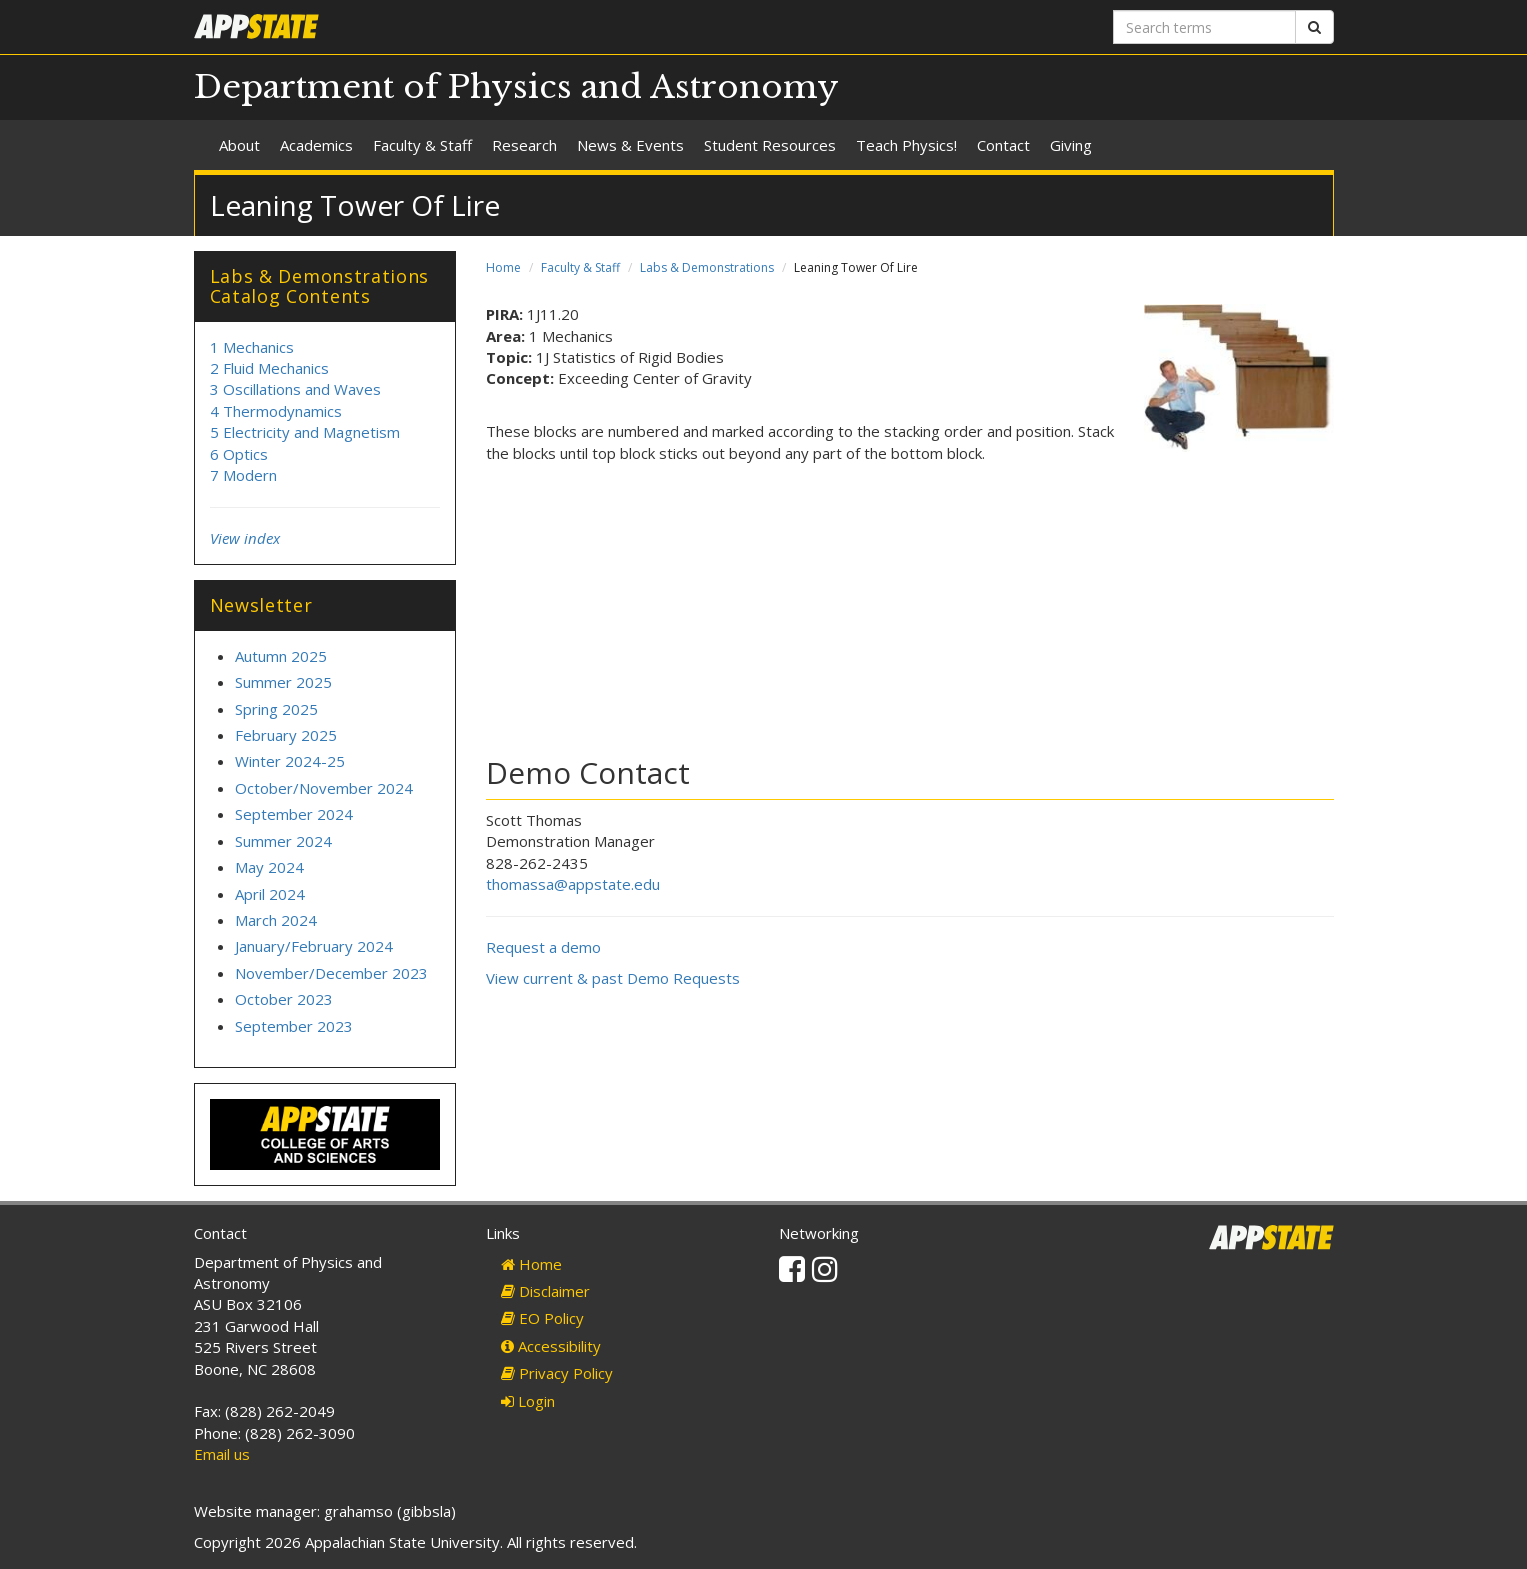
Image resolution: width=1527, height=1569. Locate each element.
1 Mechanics (252, 347)
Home (503, 267)
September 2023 (294, 1026)
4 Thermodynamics (276, 411)
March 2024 (276, 920)
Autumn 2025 (281, 656)
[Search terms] (1204, 27)
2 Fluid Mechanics (269, 368)
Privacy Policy (557, 1373)
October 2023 (284, 999)
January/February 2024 (314, 946)
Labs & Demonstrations (707, 267)
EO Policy (542, 1318)
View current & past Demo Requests (613, 978)
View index (245, 538)
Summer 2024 (283, 841)
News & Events (630, 145)
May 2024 (269, 867)
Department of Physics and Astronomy (516, 87)
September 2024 (294, 814)
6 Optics (239, 454)
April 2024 (270, 894)
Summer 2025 (283, 682)
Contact (1003, 145)
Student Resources (770, 145)
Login (528, 1401)
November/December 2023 (331, 973)
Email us (222, 1454)
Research (524, 145)
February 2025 (286, 735)
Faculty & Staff (422, 145)
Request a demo (543, 947)
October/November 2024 (324, 788)
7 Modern (243, 475)
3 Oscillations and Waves (295, 389)
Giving (1071, 145)
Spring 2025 (276, 709)
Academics (316, 145)
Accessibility (551, 1346)
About (239, 145)
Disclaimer (545, 1291)
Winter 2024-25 (290, 761)
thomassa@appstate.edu (573, 884)
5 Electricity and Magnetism (305, 432)
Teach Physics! (906, 145)
